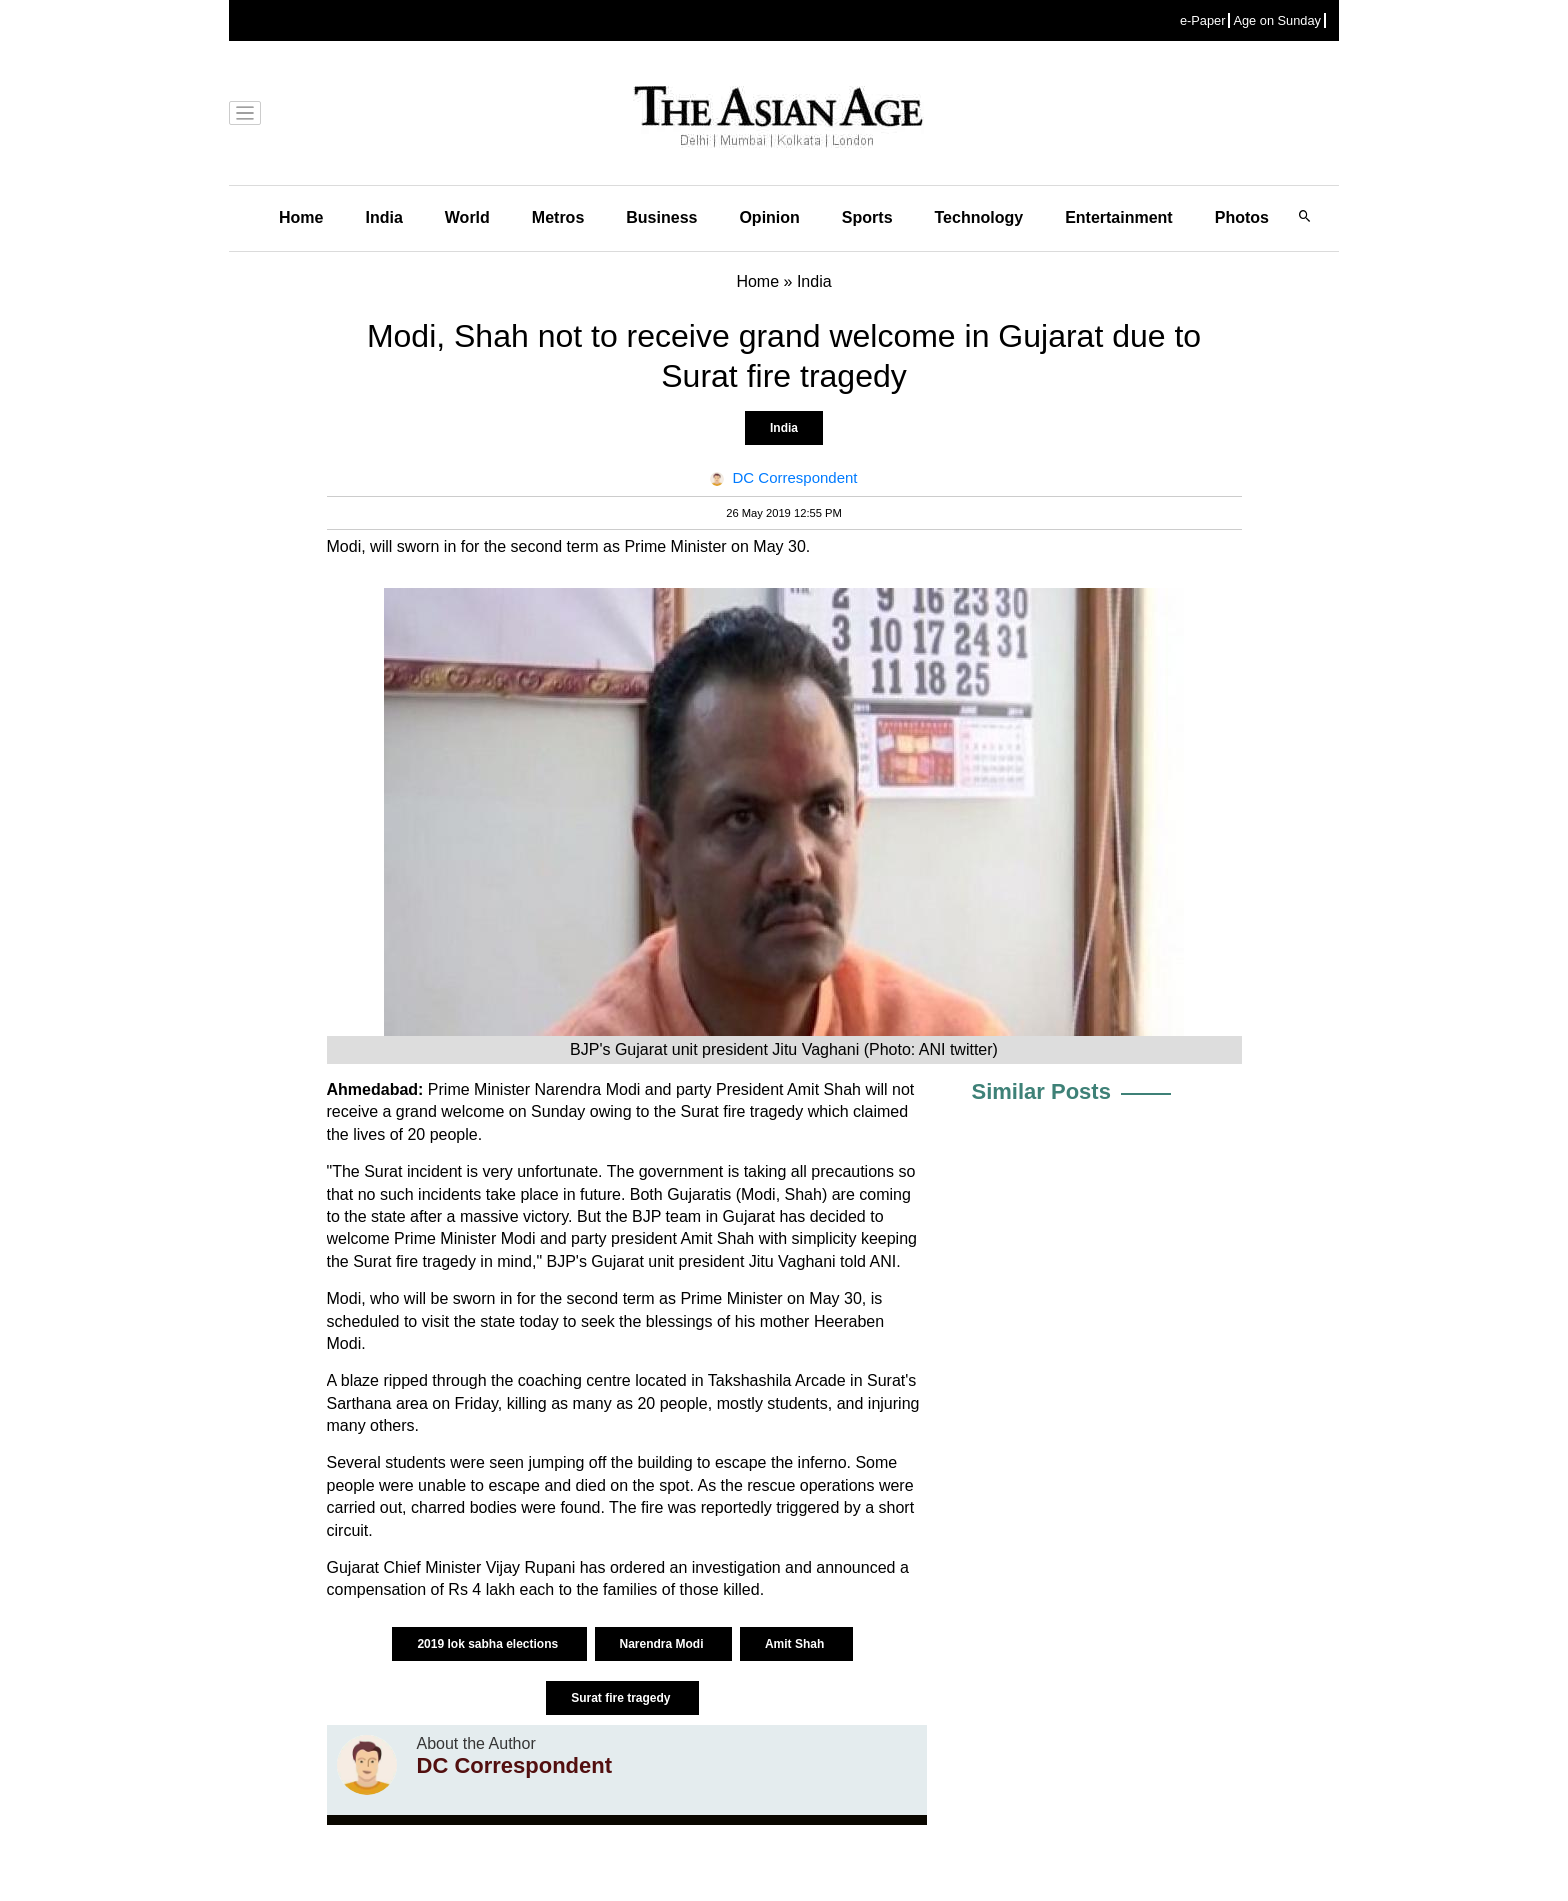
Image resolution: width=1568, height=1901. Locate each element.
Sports (867, 217)
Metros (558, 217)
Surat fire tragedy (622, 1698)
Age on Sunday (1277, 20)
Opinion (769, 217)
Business (661, 217)
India (383, 217)
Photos (1242, 217)
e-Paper (1203, 20)
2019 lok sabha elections (489, 1644)
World (467, 217)
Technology (979, 217)
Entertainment (1119, 217)
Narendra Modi (663, 1644)
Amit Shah (796, 1644)
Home (301, 217)
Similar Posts (1041, 1091)
